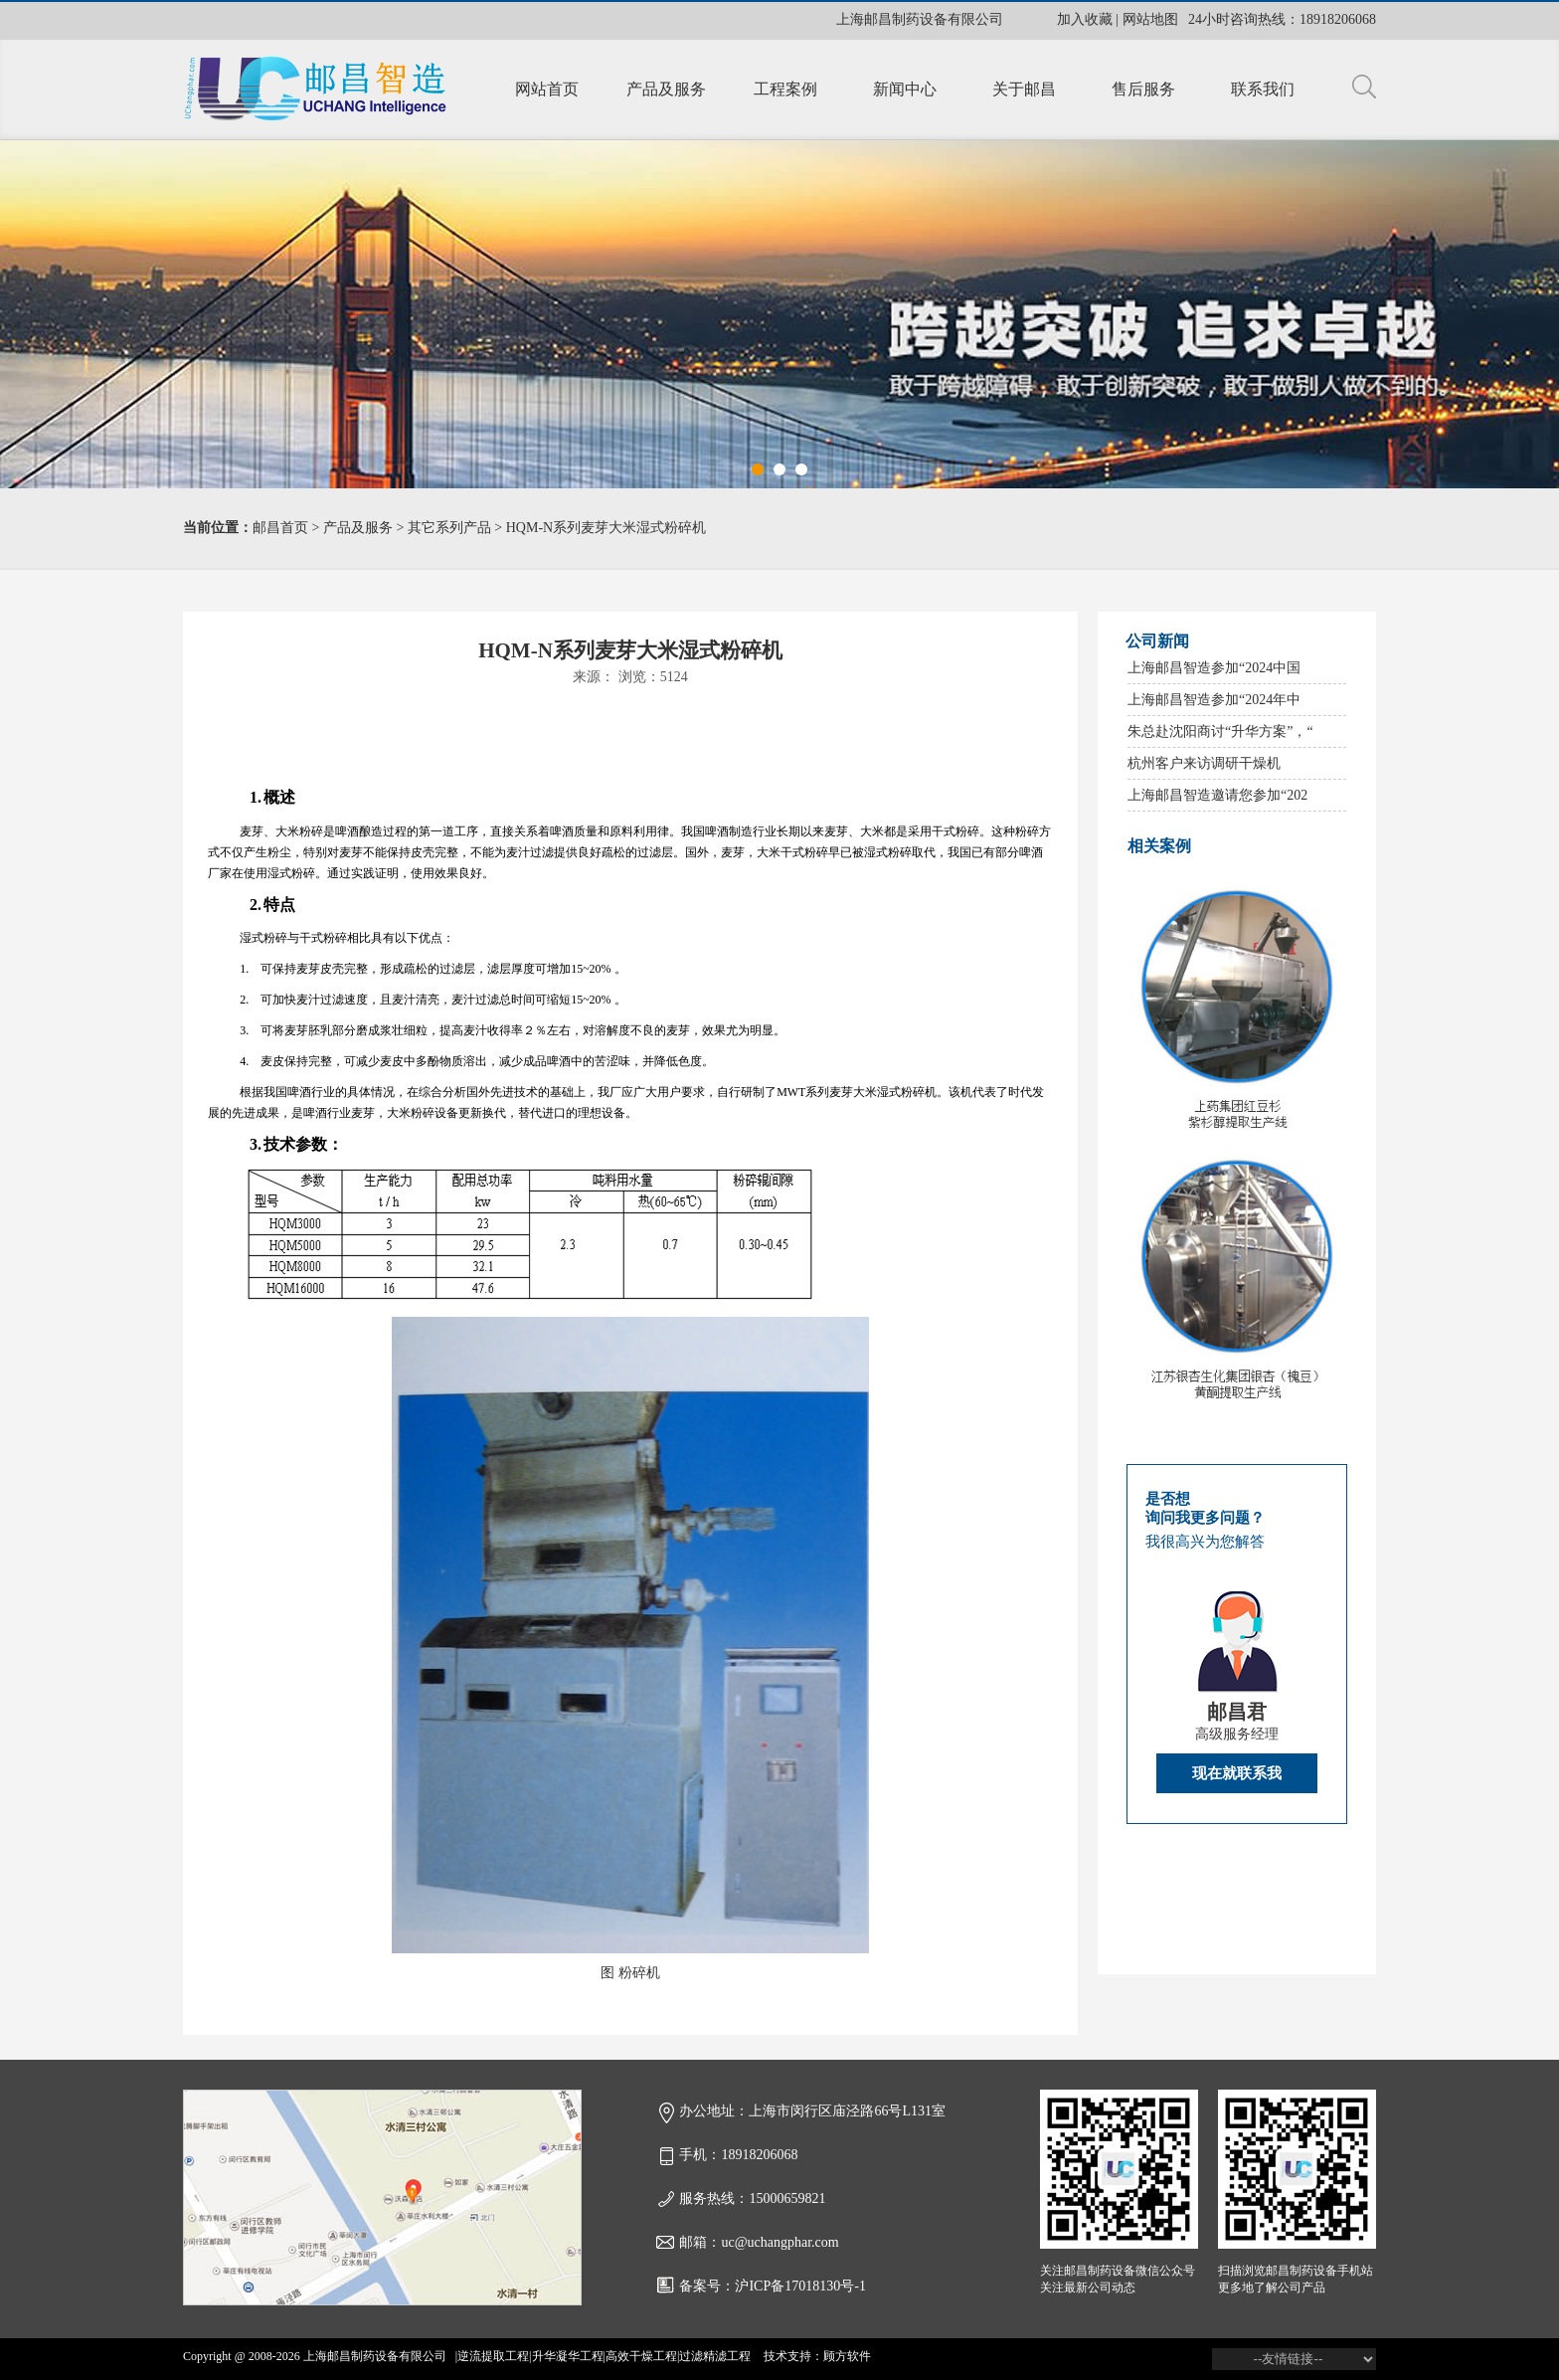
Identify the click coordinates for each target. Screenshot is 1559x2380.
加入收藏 (1085, 19)
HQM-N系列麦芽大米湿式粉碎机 (606, 527)
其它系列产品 (449, 527)
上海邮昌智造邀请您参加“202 (1217, 795)
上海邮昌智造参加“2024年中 (1213, 699)
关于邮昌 (1024, 89)
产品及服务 (666, 89)
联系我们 (1263, 89)
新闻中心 (905, 89)
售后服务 (1143, 89)
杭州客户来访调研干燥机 (1204, 763)
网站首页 (547, 89)
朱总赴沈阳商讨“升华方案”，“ (1220, 731)
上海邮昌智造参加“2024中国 (1213, 667)
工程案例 (785, 89)
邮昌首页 (280, 527)
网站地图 (1150, 19)
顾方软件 (847, 2356)
